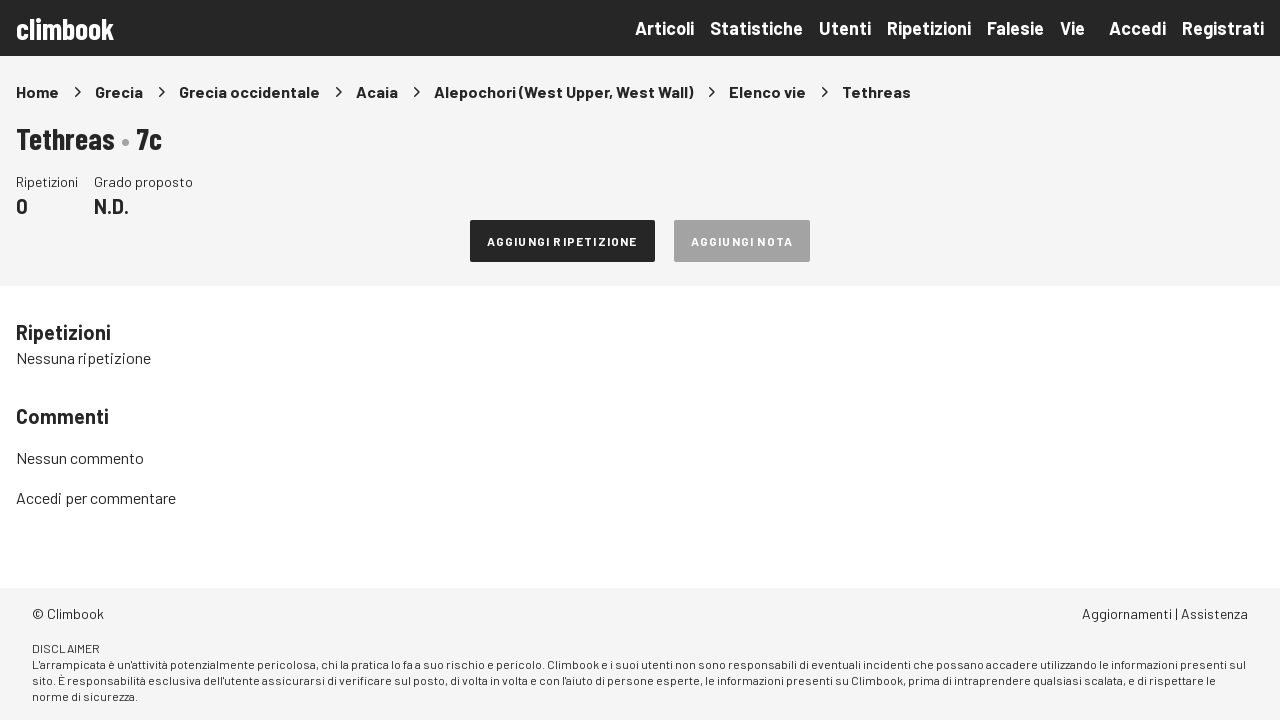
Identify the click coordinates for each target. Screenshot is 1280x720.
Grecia (119, 91)
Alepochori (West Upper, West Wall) (563, 91)
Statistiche (756, 28)
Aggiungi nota (742, 241)
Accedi (1137, 28)
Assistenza (1214, 613)
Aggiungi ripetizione (562, 241)
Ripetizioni (929, 28)
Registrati (1223, 28)
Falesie (1015, 28)
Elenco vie (767, 91)
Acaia (377, 91)
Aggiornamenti (1127, 613)
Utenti (845, 28)
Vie (1072, 28)
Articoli (664, 28)
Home (37, 91)
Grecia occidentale (249, 91)
